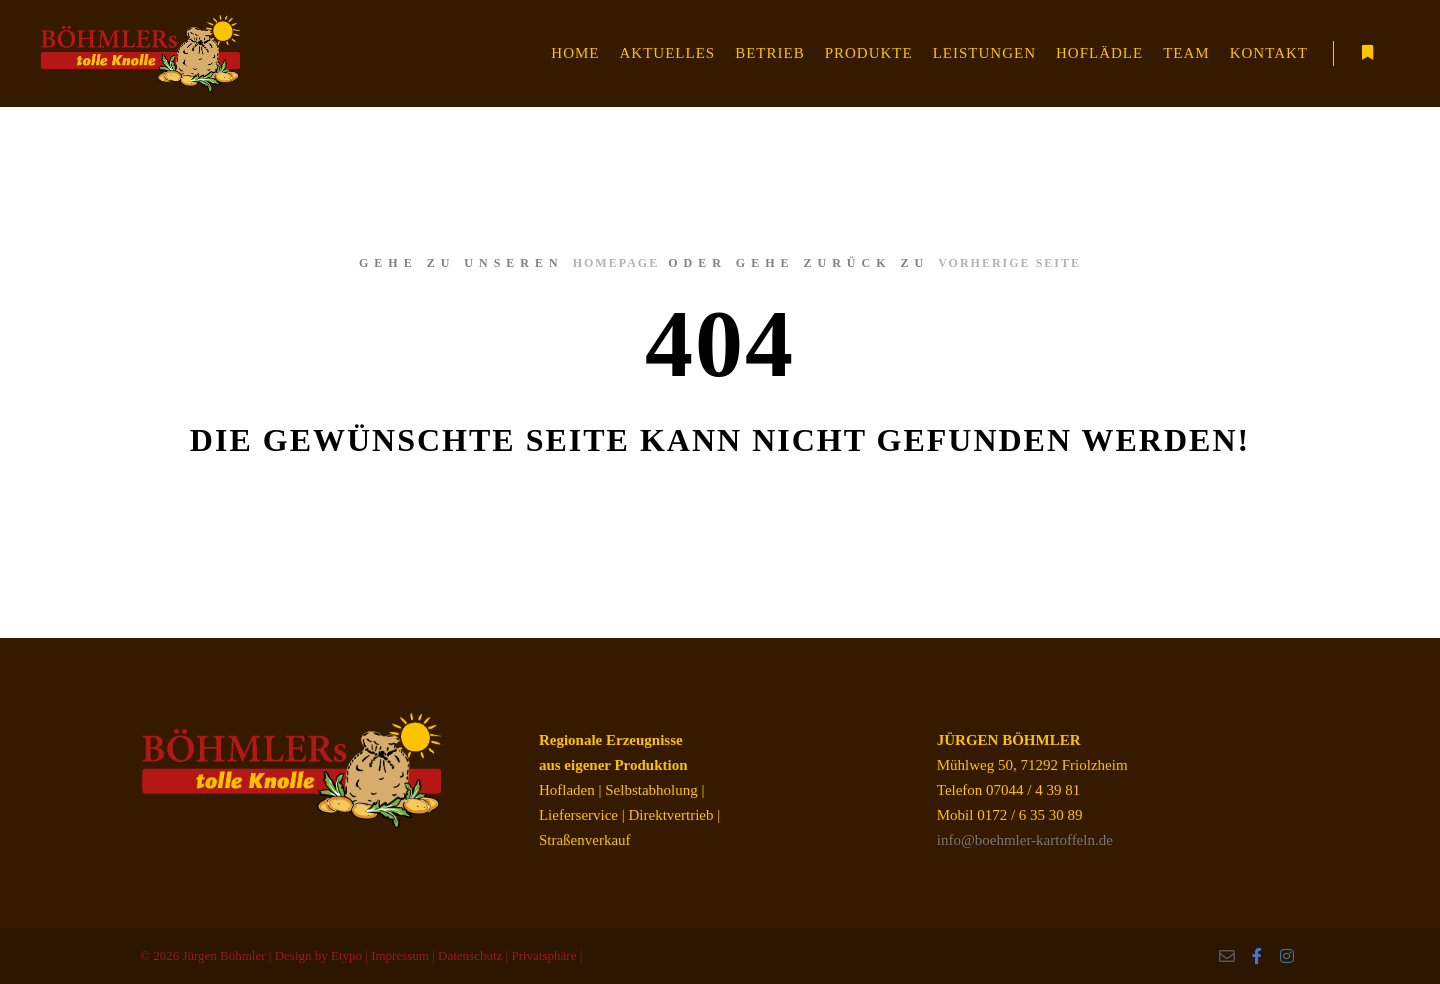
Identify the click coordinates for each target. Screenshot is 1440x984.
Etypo (346, 955)
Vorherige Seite (1009, 263)
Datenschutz (470, 955)
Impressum (400, 955)
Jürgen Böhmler (223, 955)
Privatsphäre (543, 955)
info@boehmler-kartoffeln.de (1025, 840)
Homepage (616, 263)
